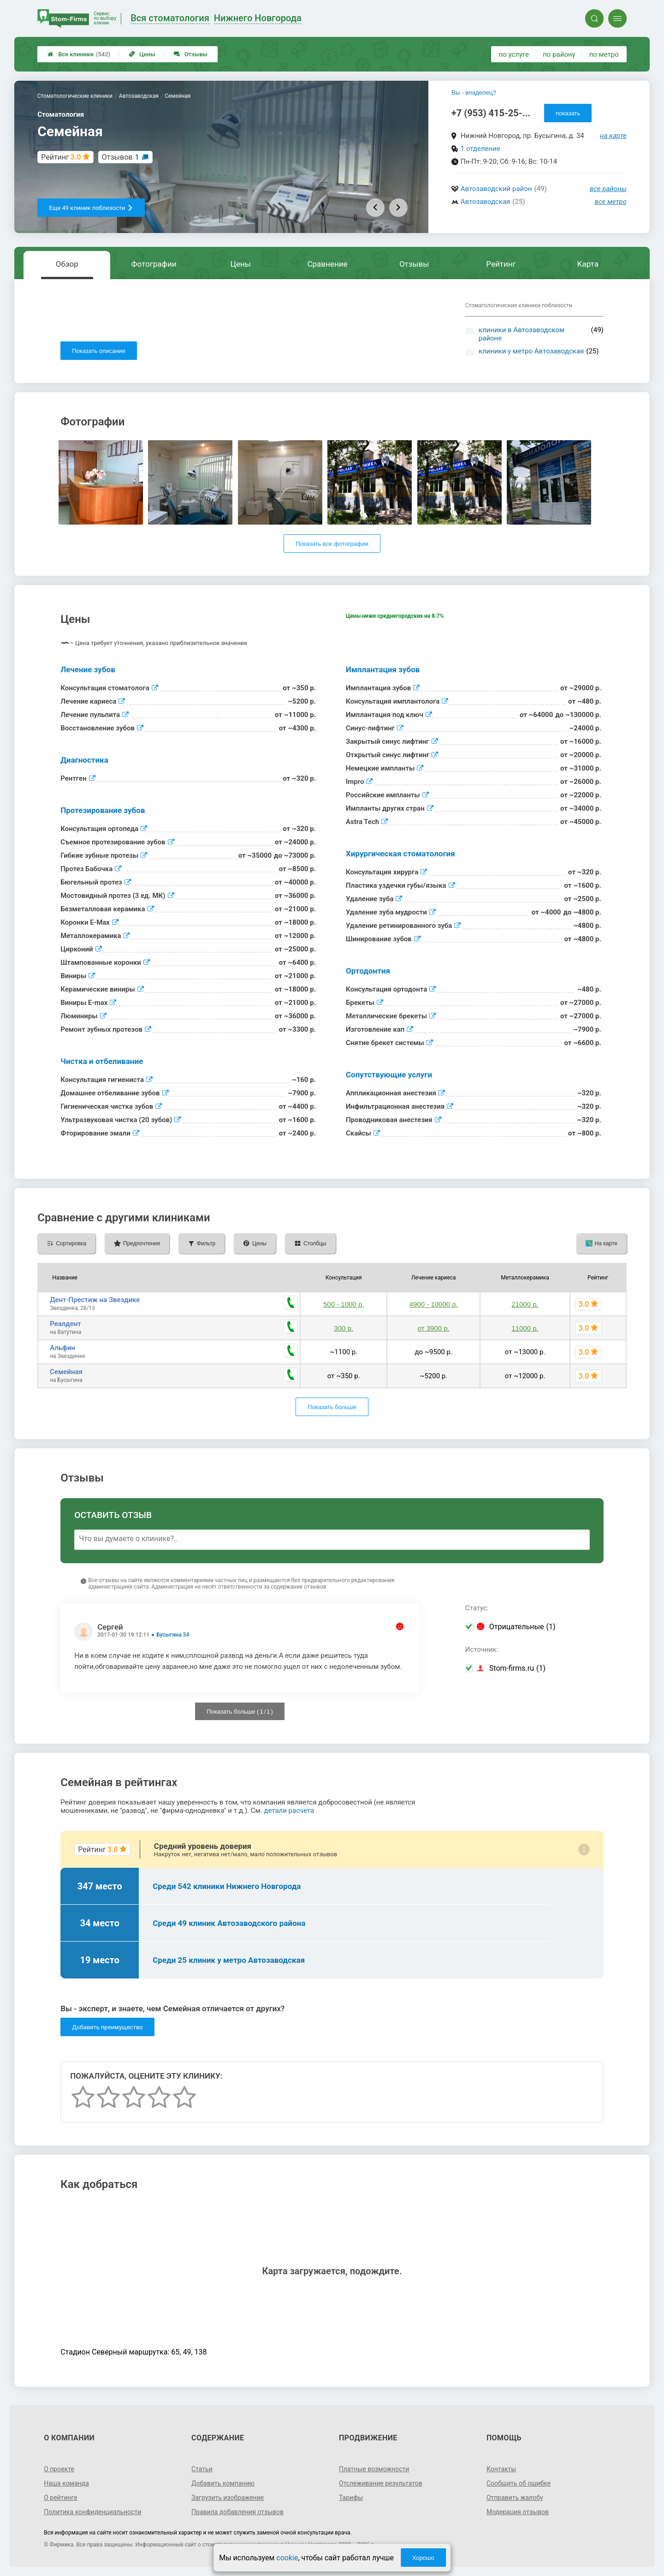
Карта (588, 264)
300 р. (343, 1328)
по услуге (514, 54)
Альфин (62, 1348)
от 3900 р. (434, 1328)
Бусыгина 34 (172, 1635)
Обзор (67, 264)
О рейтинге (60, 2497)
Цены (142, 54)
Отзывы (191, 54)
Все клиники (78, 54)
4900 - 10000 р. (433, 1304)
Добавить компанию (223, 2483)
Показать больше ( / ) (240, 1711)
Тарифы (351, 2497)
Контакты (501, 2469)
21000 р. (524, 1304)
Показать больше (332, 1407)
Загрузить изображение (227, 2497)
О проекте (59, 2469)
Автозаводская (485, 201)
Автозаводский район (496, 189)
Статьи (202, 2469)
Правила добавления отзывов (237, 2512)
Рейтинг (501, 264)
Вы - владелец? (473, 92)
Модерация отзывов (517, 2512)
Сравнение (327, 264)
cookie (287, 2557)
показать (568, 113)
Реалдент (65, 1324)
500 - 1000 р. (343, 1304)
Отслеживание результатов (380, 2483)
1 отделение (480, 148)
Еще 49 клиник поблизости (91, 207)
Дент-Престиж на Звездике (95, 1300)
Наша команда (66, 2483)
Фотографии (154, 264)
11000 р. (524, 1328)
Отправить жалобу (514, 2497)
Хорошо (423, 2557)
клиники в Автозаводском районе (521, 334)
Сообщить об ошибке (518, 2483)
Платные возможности (374, 2469)
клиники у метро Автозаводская (531, 351)
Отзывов (120, 157)
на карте (613, 135)
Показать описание (98, 350)
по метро (604, 54)
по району (559, 54)
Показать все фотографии (332, 543)
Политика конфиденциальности (92, 2512)
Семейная (66, 1372)
